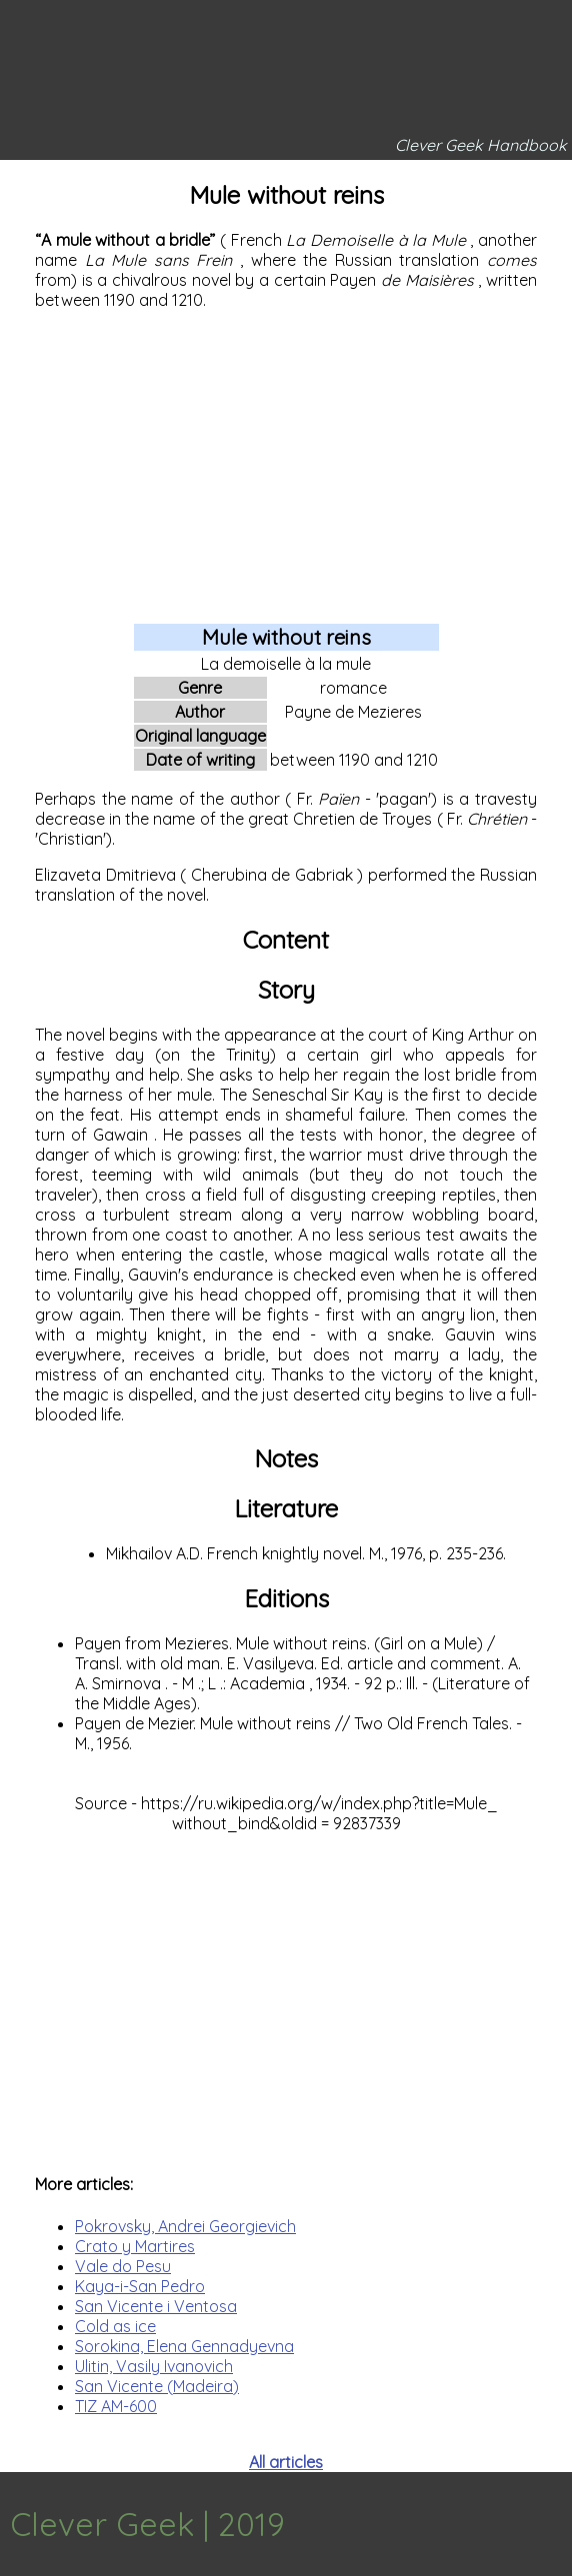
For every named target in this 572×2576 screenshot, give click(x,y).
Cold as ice (115, 2326)
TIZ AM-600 (116, 2406)
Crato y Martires (135, 2246)
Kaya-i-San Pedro (140, 2286)
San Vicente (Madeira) (157, 2386)
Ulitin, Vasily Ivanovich (154, 2366)
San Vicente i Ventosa (156, 2306)
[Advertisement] (286, 466)
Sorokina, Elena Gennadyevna (184, 2346)
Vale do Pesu (123, 2266)
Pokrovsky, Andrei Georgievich (185, 2226)
